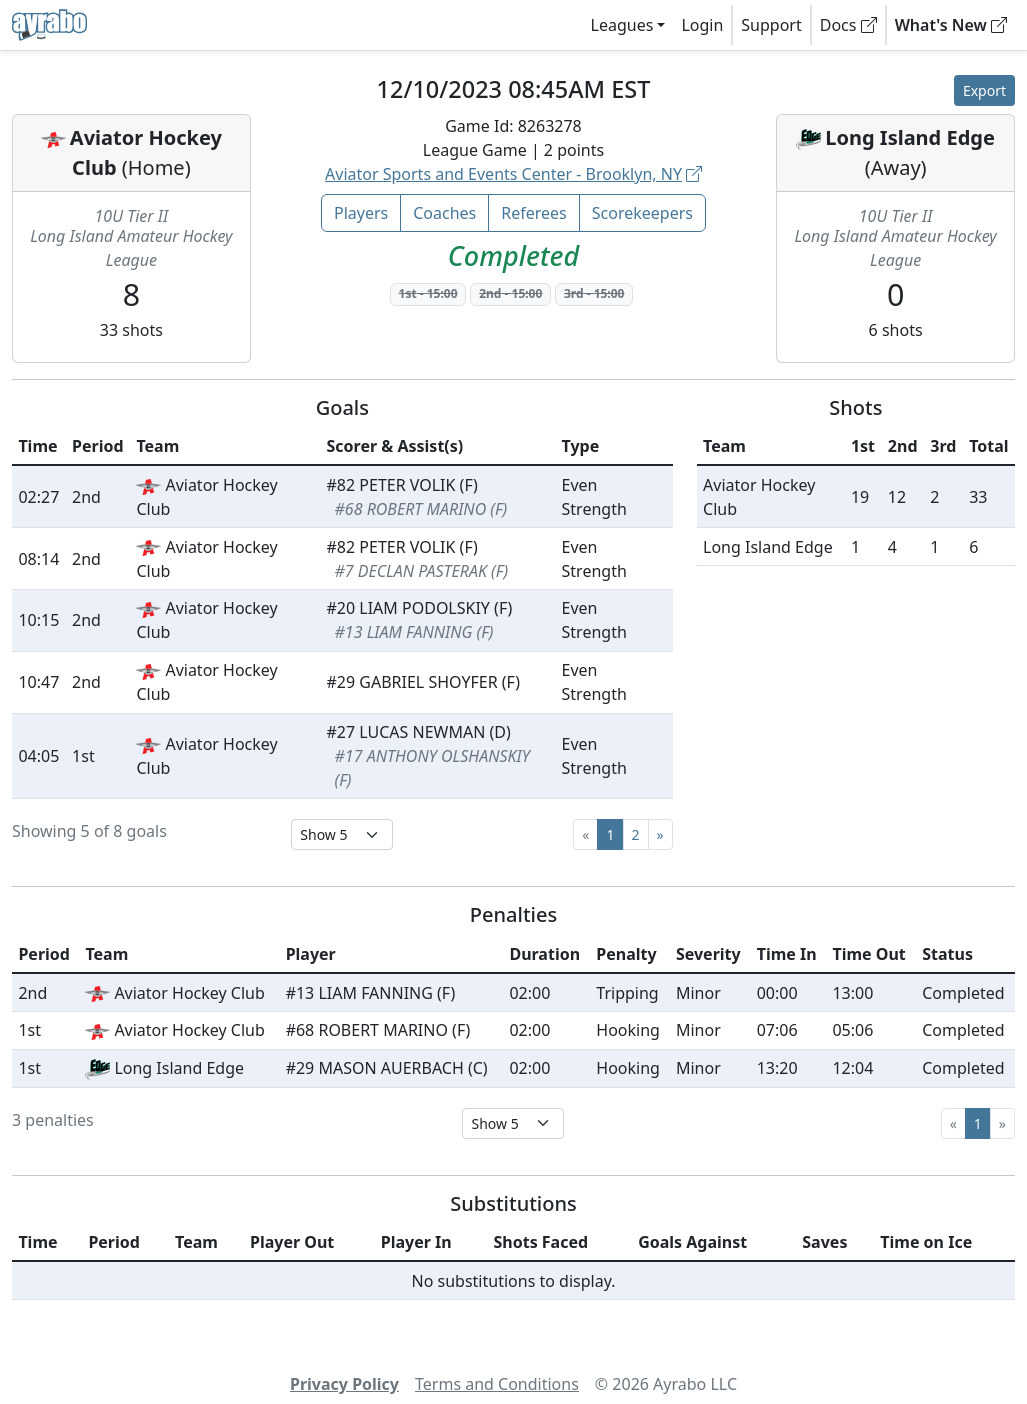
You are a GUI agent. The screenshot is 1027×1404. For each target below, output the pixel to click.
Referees (534, 213)
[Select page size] (342, 834)
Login (702, 25)
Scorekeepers (642, 213)
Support (771, 25)
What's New (951, 25)
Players (361, 213)
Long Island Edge (910, 137)
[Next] (660, 834)
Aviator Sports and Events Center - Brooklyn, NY (513, 174)
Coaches (444, 213)
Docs (848, 25)
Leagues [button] (622, 25)
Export (984, 90)
